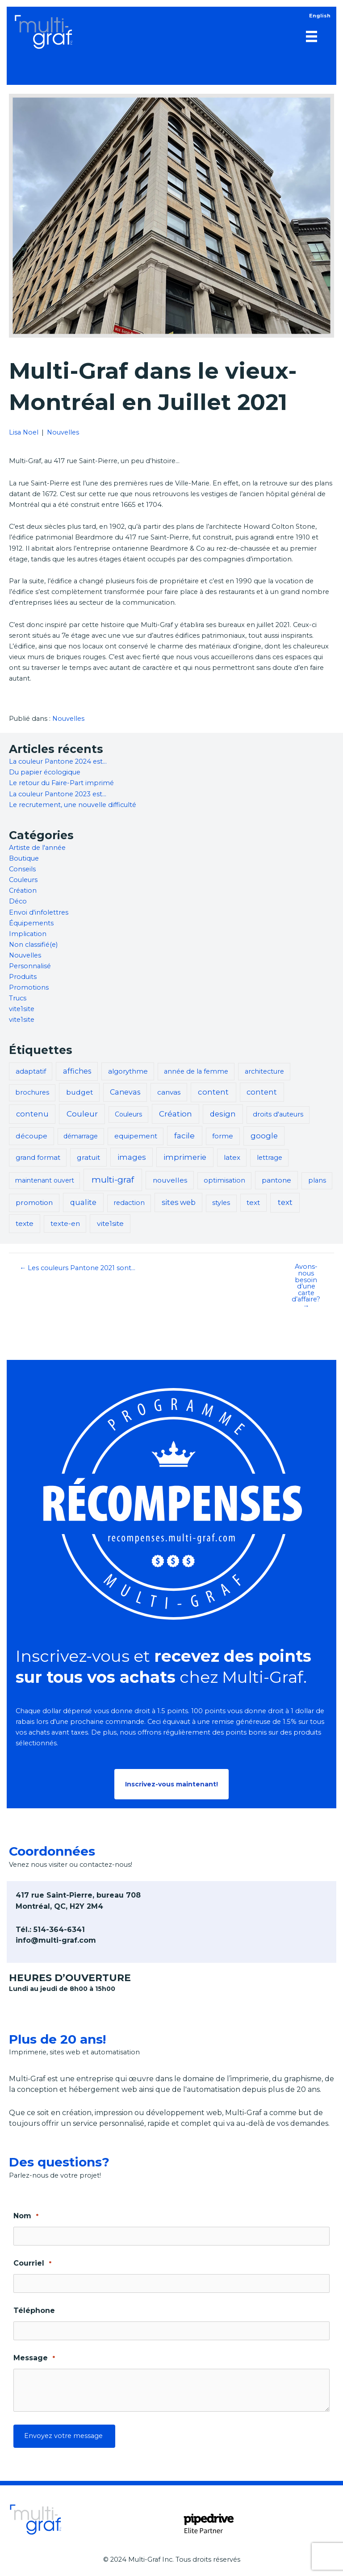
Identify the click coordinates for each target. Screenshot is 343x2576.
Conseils (22, 869)
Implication (27, 934)
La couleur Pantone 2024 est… (58, 761)
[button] (171, 1784)
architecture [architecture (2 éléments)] (264, 1071)
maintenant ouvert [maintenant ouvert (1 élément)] (44, 1180)
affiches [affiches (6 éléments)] (77, 1071)
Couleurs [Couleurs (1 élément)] (128, 1114)
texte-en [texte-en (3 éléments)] (65, 1223)
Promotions (29, 987)
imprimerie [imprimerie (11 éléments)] (184, 1157)
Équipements (31, 923)
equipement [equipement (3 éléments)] (135, 1136)
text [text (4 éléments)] (253, 1202)
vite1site (21, 1009)
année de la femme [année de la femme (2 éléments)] (196, 1071)
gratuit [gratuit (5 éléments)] (88, 1157)
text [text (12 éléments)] (285, 1202)
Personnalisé (30, 966)
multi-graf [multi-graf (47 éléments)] (113, 1180)
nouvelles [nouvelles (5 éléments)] (170, 1180)
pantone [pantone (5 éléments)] (276, 1180)
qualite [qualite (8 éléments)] (83, 1202)
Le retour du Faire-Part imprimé (61, 783)
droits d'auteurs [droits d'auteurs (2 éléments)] (278, 1114)
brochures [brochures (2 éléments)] (32, 1092)
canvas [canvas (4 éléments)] (168, 1092)
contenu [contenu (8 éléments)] (32, 1113)
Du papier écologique (44, 772)
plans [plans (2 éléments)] (317, 1180)
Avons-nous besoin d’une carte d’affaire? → (306, 1286)
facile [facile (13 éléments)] (184, 1135)
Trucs (17, 998)
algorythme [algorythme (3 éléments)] (128, 1071)
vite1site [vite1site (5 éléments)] (110, 1223)
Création (23, 891)
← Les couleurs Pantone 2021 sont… (78, 1268)
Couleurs (23, 880)
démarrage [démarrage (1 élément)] (80, 1136)
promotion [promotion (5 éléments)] (34, 1202)
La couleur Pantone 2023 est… (57, 794)
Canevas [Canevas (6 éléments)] (125, 1092)
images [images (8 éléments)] (131, 1157)
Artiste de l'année (37, 848)
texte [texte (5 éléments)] (24, 1223)
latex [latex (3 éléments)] (232, 1157)
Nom (25, 2216)
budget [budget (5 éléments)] (79, 1092)
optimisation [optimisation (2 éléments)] (224, 1180)
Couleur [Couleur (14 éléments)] (82, 1113)
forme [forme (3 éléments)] (222, 1136)
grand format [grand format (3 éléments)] (38, 1157)
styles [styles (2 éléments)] (221, 1203)
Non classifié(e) (33, 945)
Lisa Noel (23, 432)
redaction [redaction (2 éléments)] (129, 1203)
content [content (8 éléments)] (262, 1091)
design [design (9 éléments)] (223, 1113)
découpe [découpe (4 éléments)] (31, 1136)
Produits (23, 977)
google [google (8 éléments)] (264, 1135)
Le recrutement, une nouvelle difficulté (72, 805)
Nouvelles (63, 432)
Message (34, 2358)
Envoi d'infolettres (38, 912)
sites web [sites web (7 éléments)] (179, 1202)
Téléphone (34, 2310)
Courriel (32, 2263)
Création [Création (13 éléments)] (175, 1113)
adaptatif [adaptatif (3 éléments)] (31, 1071)
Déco (18, 901)
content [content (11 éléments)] (213, 1091)
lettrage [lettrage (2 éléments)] (269, 1158)
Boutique (24, 858)
